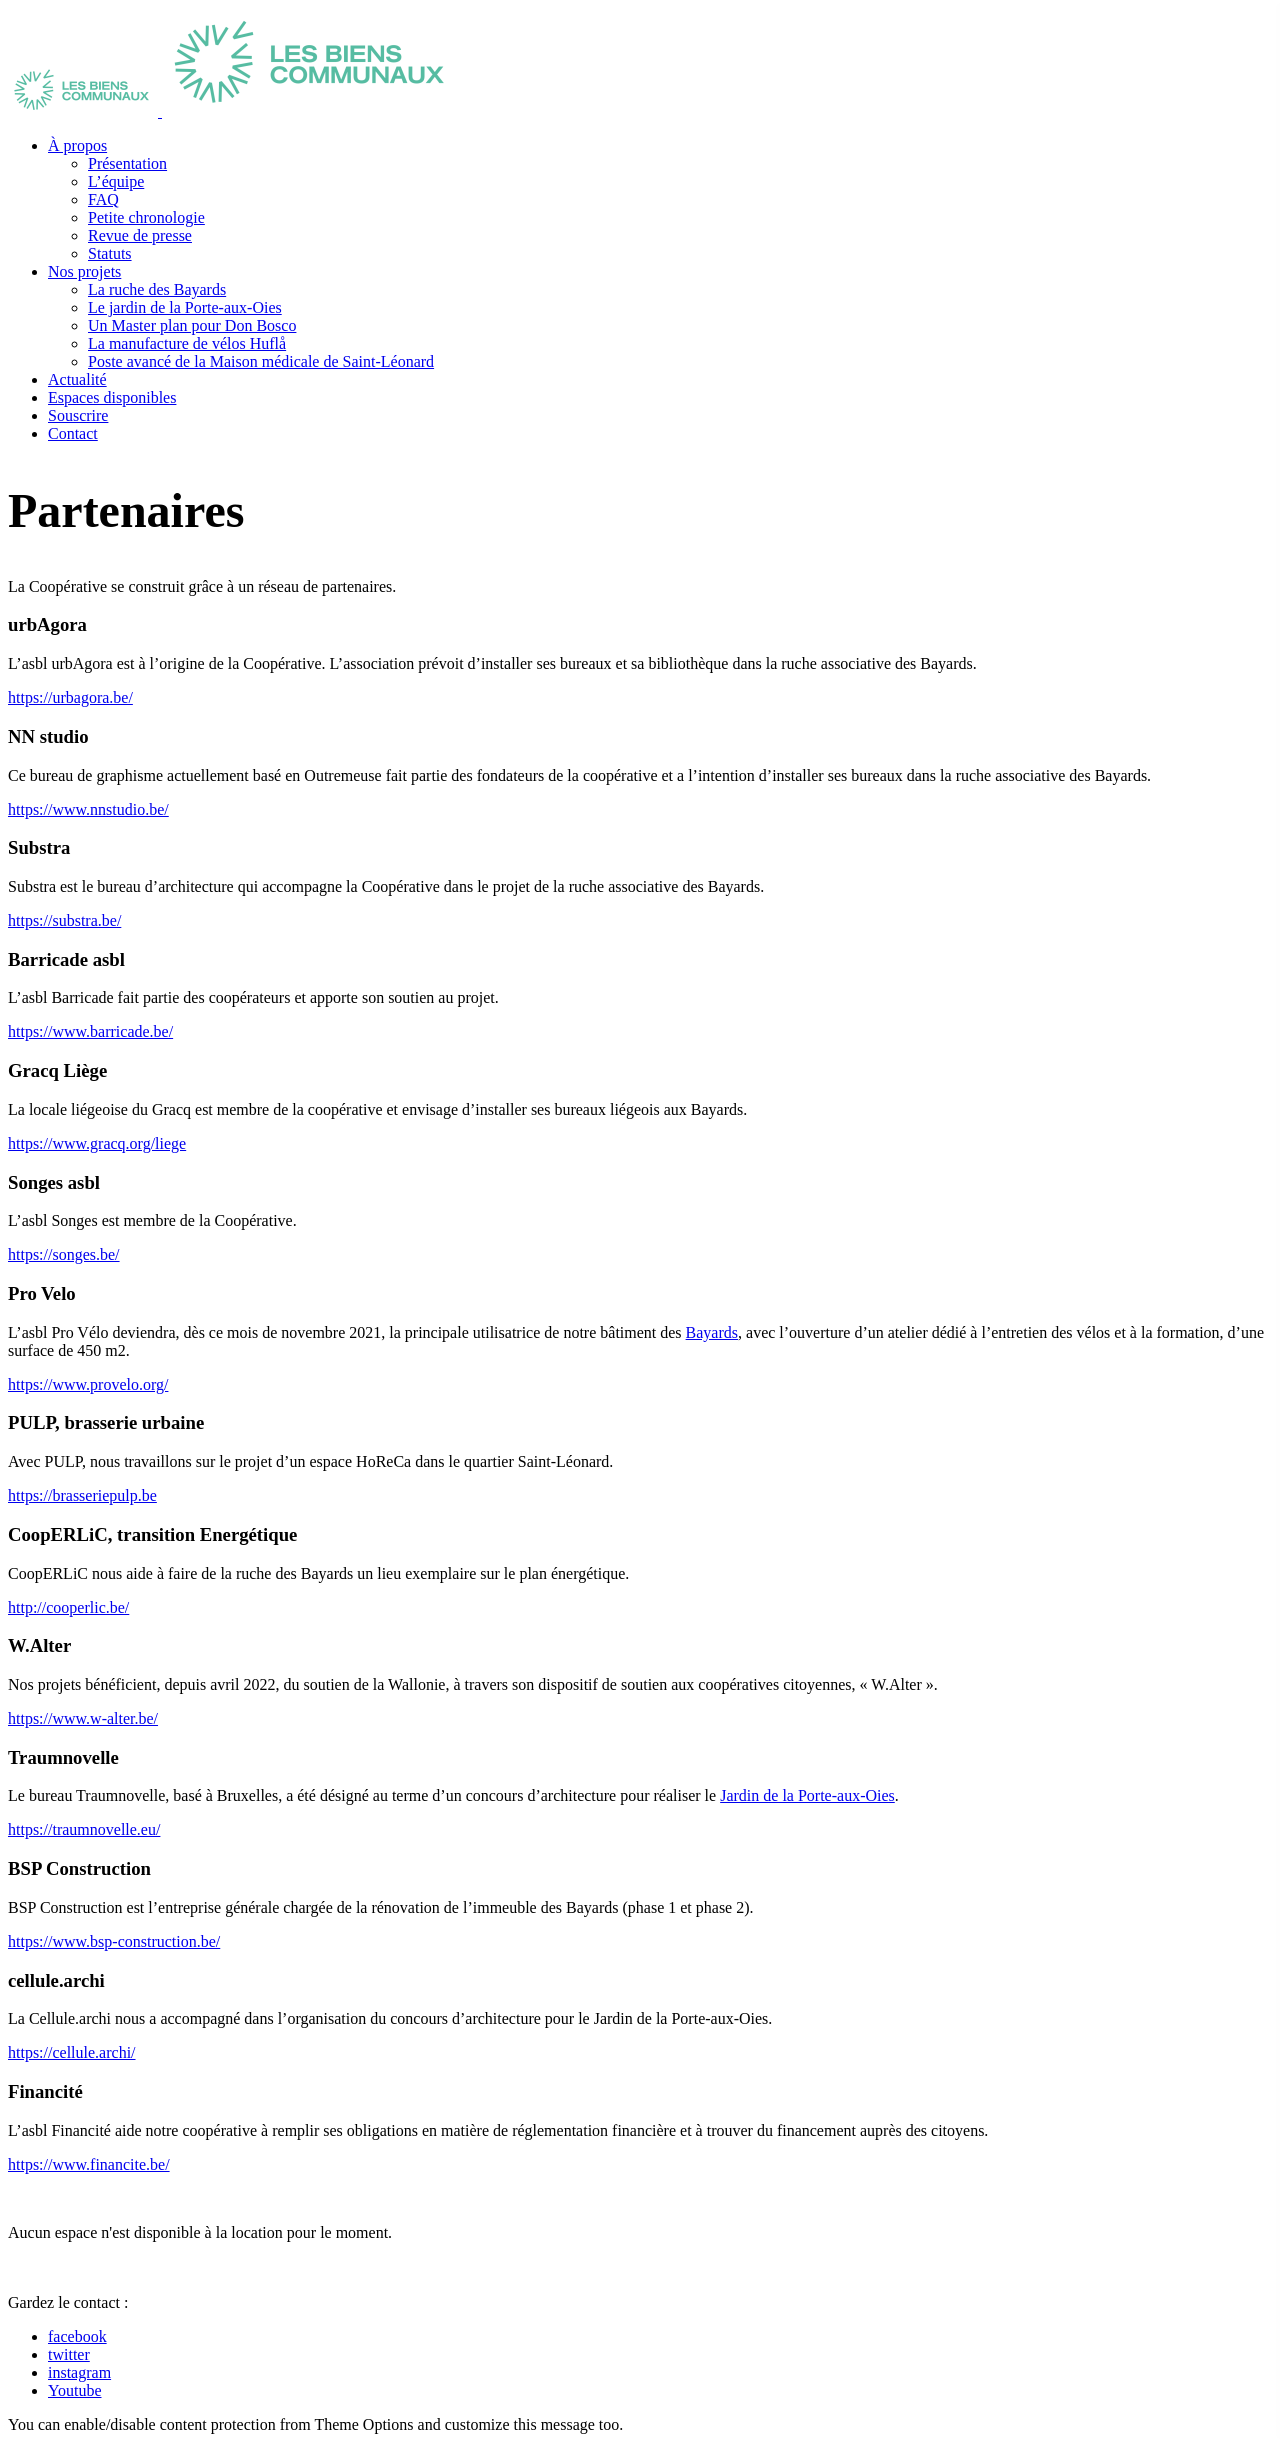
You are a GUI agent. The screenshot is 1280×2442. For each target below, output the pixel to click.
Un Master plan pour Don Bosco (192, 325)
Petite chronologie (146, 217)
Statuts (110, 253)
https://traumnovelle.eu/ (84, 1829)
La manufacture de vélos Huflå (187, 343)
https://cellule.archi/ (72, 2052)
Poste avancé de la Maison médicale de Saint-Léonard (261, 361)
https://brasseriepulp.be (82, 1495)
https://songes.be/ (64, 1254)
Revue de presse (140, 235)
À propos (77, 145)
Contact (73, 433)
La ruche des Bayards (157, 289)
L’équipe (116, 181)
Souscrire (78, 415)
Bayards (712, 1332)
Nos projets (84, 271)
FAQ (103, 199)
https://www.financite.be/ (89, 2164)
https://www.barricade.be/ (90, 1031)
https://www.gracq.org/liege (97, 1143)
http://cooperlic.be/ (68, 1607)
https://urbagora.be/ (70, 697)
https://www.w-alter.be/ (83, 1718)
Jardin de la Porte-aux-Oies (807, 1795)
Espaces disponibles (112, 397)
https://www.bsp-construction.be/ (114, 1941)
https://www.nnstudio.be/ (88, 809)
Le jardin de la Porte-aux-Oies (185, 307)
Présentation (127, 163)
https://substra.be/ (64, 920)
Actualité (77, 379)
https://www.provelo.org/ (88, 1384)
